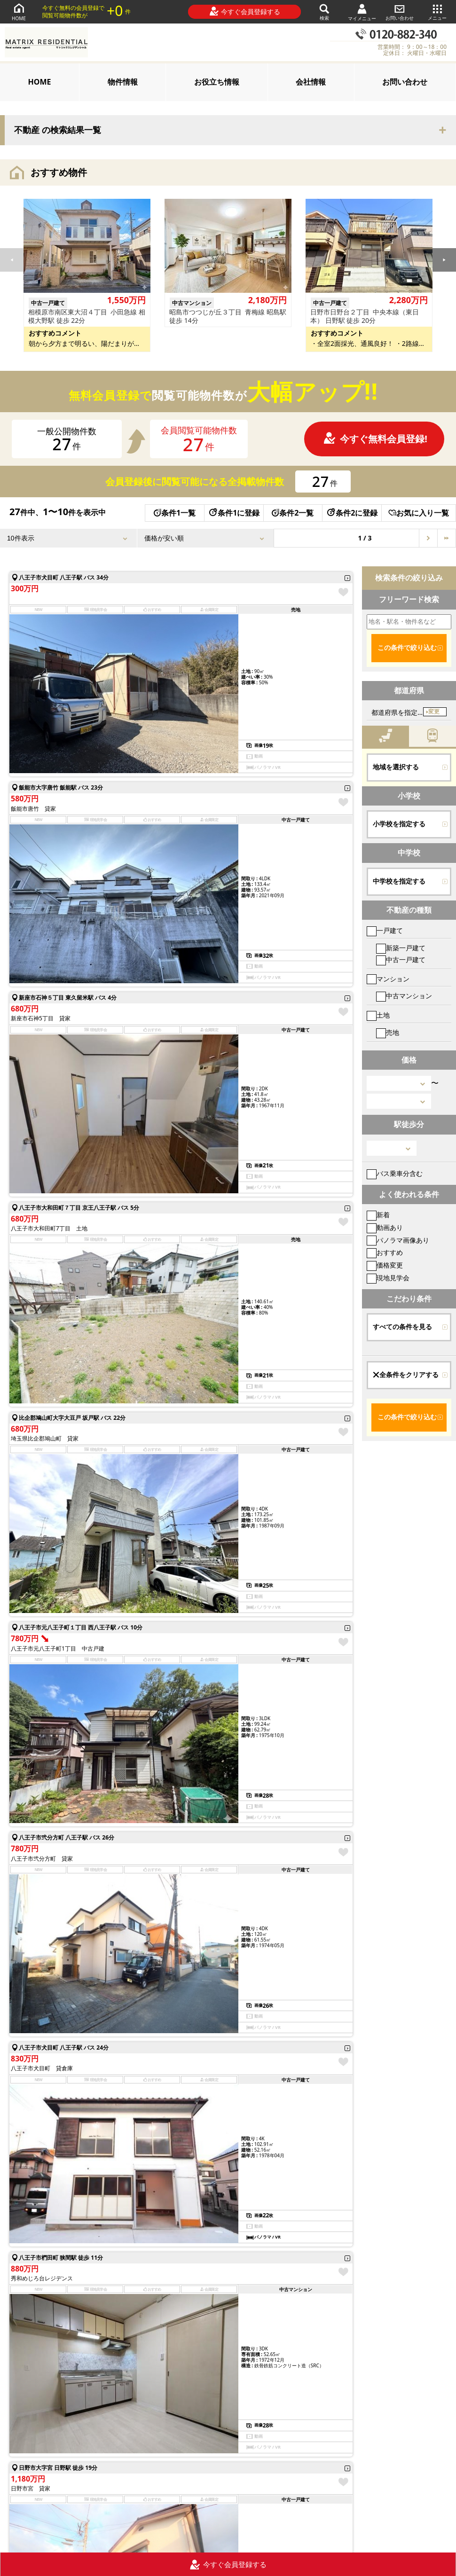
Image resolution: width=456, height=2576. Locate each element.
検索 (324, 11)
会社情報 (311, 82)
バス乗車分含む (395, 1173)
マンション (388, 978)
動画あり (385, 1227)
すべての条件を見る (402, 1327)
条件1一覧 (175, 513)
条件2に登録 (351, 513)
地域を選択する (396, 767)
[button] (444, 260)
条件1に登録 (233, 513)
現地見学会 (388, 1277)
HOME (19, 11)
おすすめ (385, 1252)
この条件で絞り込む (407, 647)
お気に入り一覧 (418, 513)
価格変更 (385, 1265)
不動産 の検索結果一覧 (57, 130)
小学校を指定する (399, 824)
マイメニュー (362, 12)
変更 (434, 711)
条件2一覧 (293, 513)
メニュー (437, 11)
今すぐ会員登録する (244, 11)
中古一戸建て (400, 959)
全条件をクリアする (406, 1374)
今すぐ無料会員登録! (375, 438)
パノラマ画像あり (398, 1240)
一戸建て (385, 930)
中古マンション (404, 995)
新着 (378, 1214)
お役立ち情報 (216, 82)
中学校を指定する (399, 881)
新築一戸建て (400, 947)
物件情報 (123, 82)
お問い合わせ (399, 11)
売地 (387, 1032)
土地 (378, 1014)
